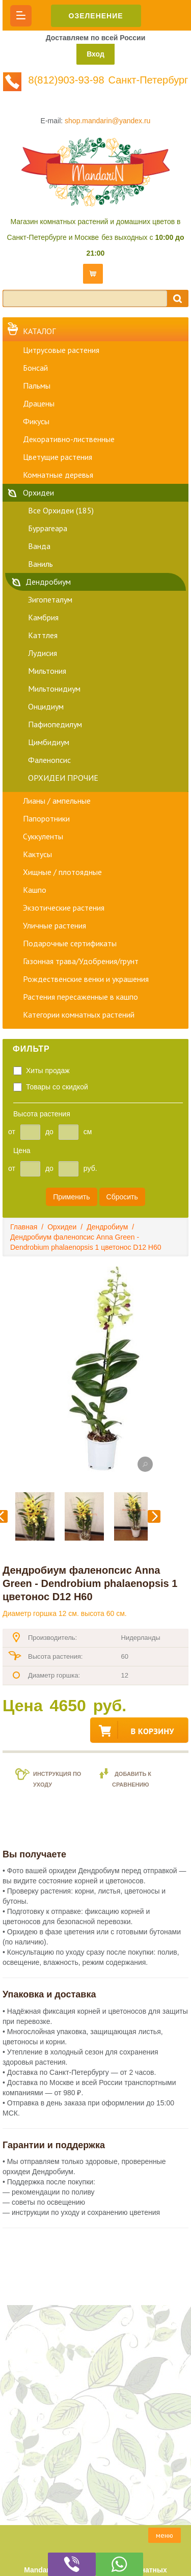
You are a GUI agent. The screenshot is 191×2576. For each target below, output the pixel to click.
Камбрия (43, 617)
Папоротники (46, 818)
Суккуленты (43, 836)
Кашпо (34, 890)
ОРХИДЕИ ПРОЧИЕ (63, 778)
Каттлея (43, 635)
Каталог (39, 331)
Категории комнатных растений (78, 1014)
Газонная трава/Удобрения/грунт (81, 961)
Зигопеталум (50, 599)
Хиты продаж (48, 1070)
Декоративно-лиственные (69, 439)
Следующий (154, 1516)
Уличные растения (54, 925)
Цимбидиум (48, 742)
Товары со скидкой (57, 1087)
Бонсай (35, 368)
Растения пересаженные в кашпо (80, 997)
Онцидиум (46, 706)
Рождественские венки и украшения (86, 979)
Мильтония (47, 671)
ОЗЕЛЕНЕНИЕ (96, 16)
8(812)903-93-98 (66, 80)
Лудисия (42, 653)
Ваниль (40, 564)
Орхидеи (38, 492)
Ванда (39, 546)
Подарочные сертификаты (70, 943)
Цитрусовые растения (61, 350)
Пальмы (36, 385)
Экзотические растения (63, 907)
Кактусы (37, 854)
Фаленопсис (49, 760)
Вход (95, 54)
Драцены (38, 403)
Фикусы (36, 421)
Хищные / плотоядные (62, 872)
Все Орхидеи (61, 510)
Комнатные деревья (58, 475)
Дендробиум (48, 582)
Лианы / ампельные (57, 801)
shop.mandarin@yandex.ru (107, 121)
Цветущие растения (57, 457)
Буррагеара (47, 528)
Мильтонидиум (54, 688)
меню (164, 2535)
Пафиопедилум (55, 724)
